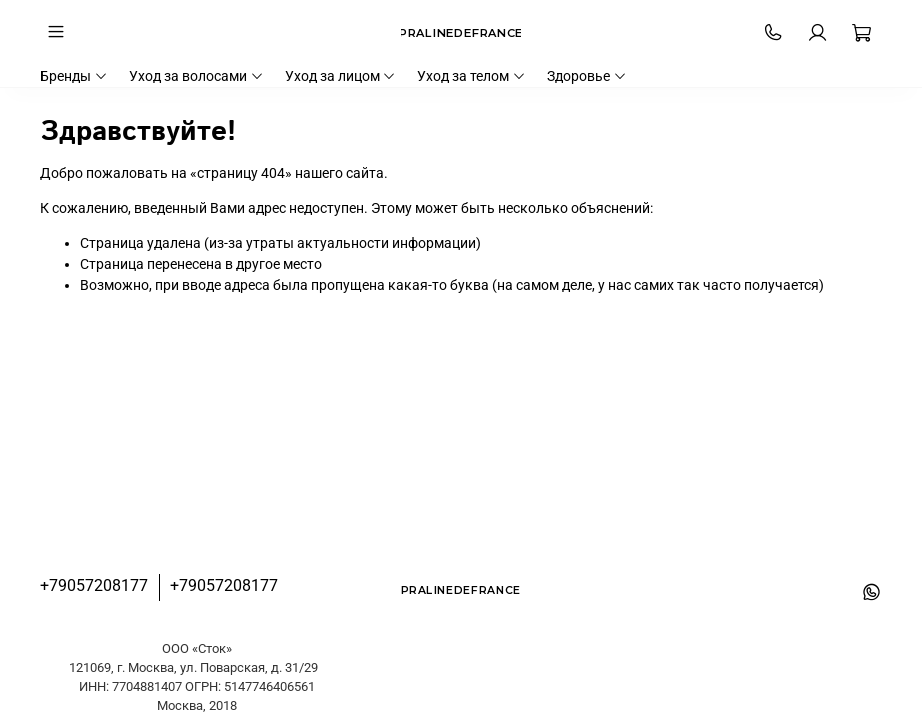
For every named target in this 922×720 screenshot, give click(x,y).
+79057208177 (94, 585)
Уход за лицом (341, 76)
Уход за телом (471, 76)
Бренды (74, 76)
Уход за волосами (196, 76)
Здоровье (587, 76)
